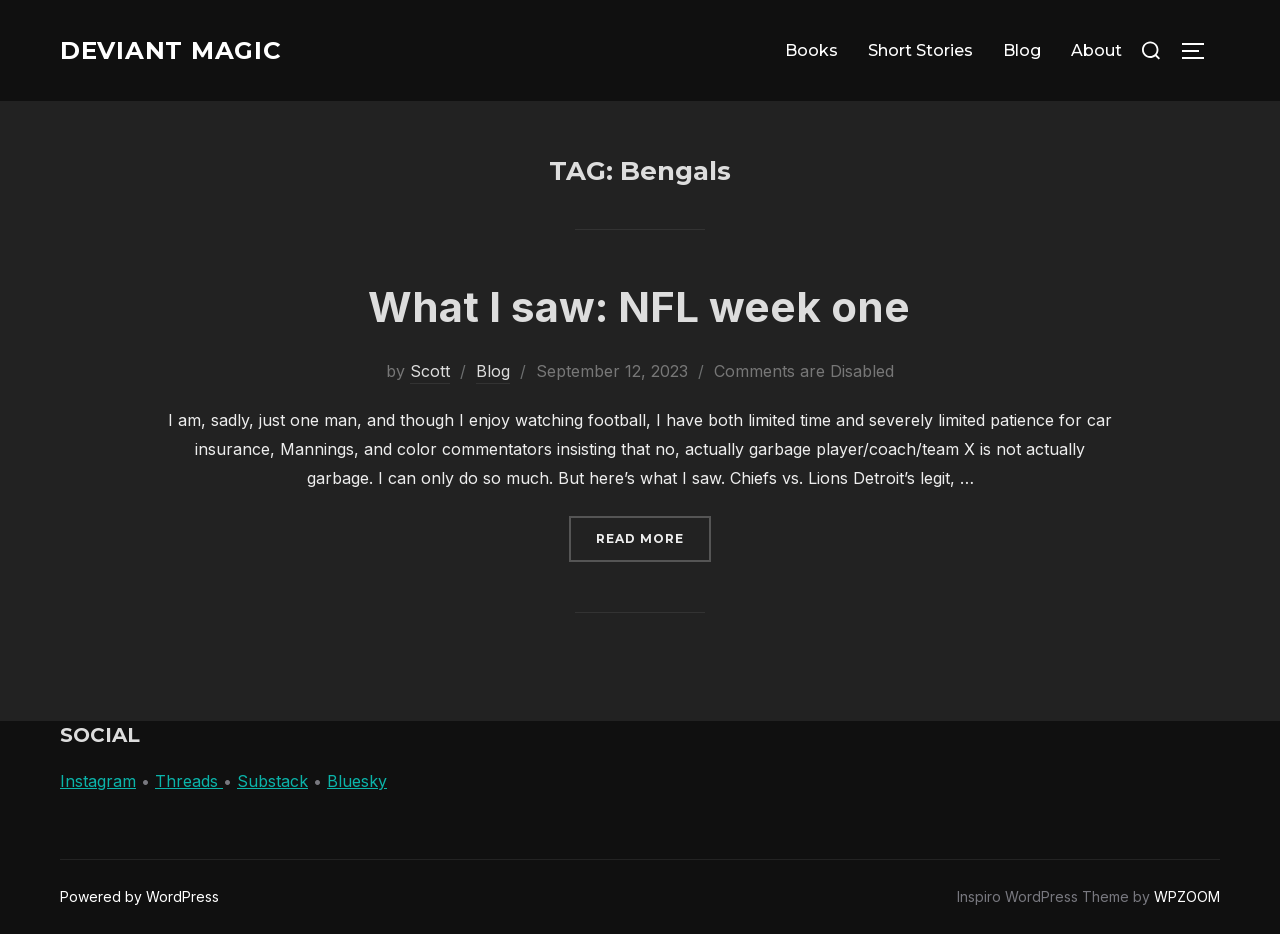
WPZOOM (1187, 896)
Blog (1022, 50)
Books (811, 50)
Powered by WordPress (139, 896)
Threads (189, 781)
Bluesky (357, 781)
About (1096, 50)
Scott (430, 371)
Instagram (98, 781)
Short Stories (920, 50)
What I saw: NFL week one (639, 306)
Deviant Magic (178, 50)
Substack (272, 781)
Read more (653, 537)
